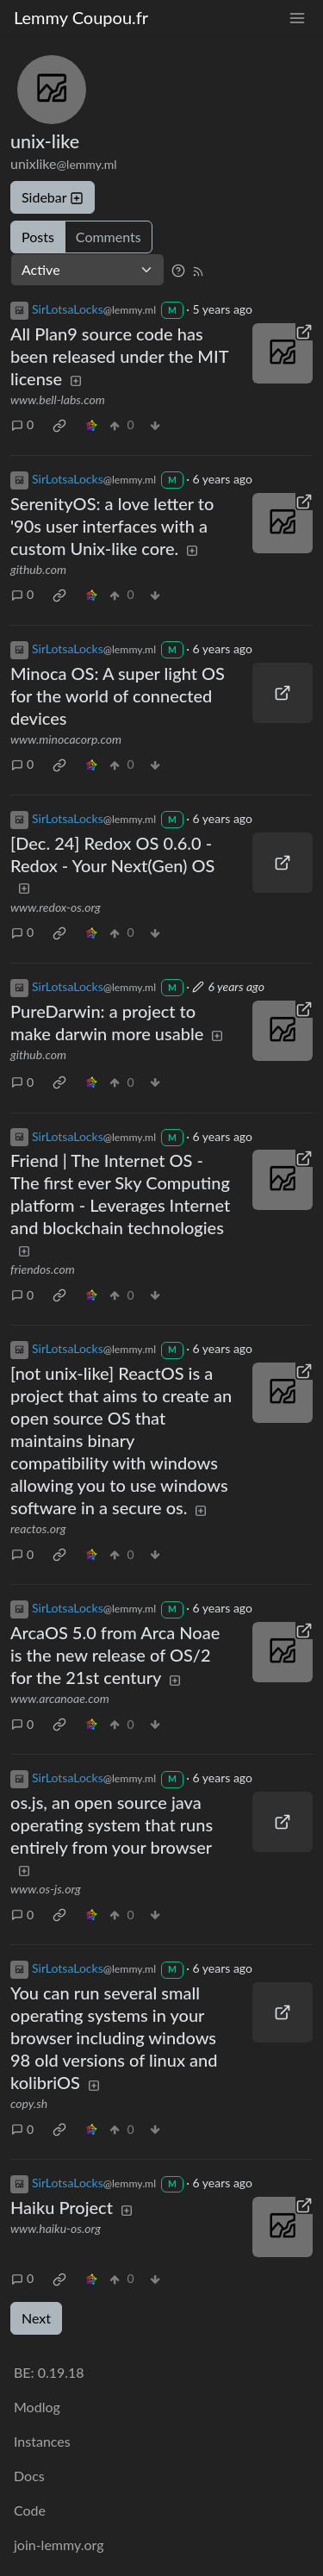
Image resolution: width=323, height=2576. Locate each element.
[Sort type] (87, 269)
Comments (108, 236)
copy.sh (28, 2103)
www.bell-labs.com (57, 399)
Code (30, 2510)
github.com (38, 569)
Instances (42, 2441)
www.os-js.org (45, 1888)
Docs (29, 2475)
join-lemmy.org (58, 2544)
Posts (38, 236)
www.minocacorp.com (65, 739)
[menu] (297, 17)
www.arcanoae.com (59, 1698)
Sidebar (53, 197)
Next (36, 2318)
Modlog (37, 2406)
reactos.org (37, 1528)
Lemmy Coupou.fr (81, 17)
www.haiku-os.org (55, 2228)
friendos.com (42, 1269)
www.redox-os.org (55, 907)
